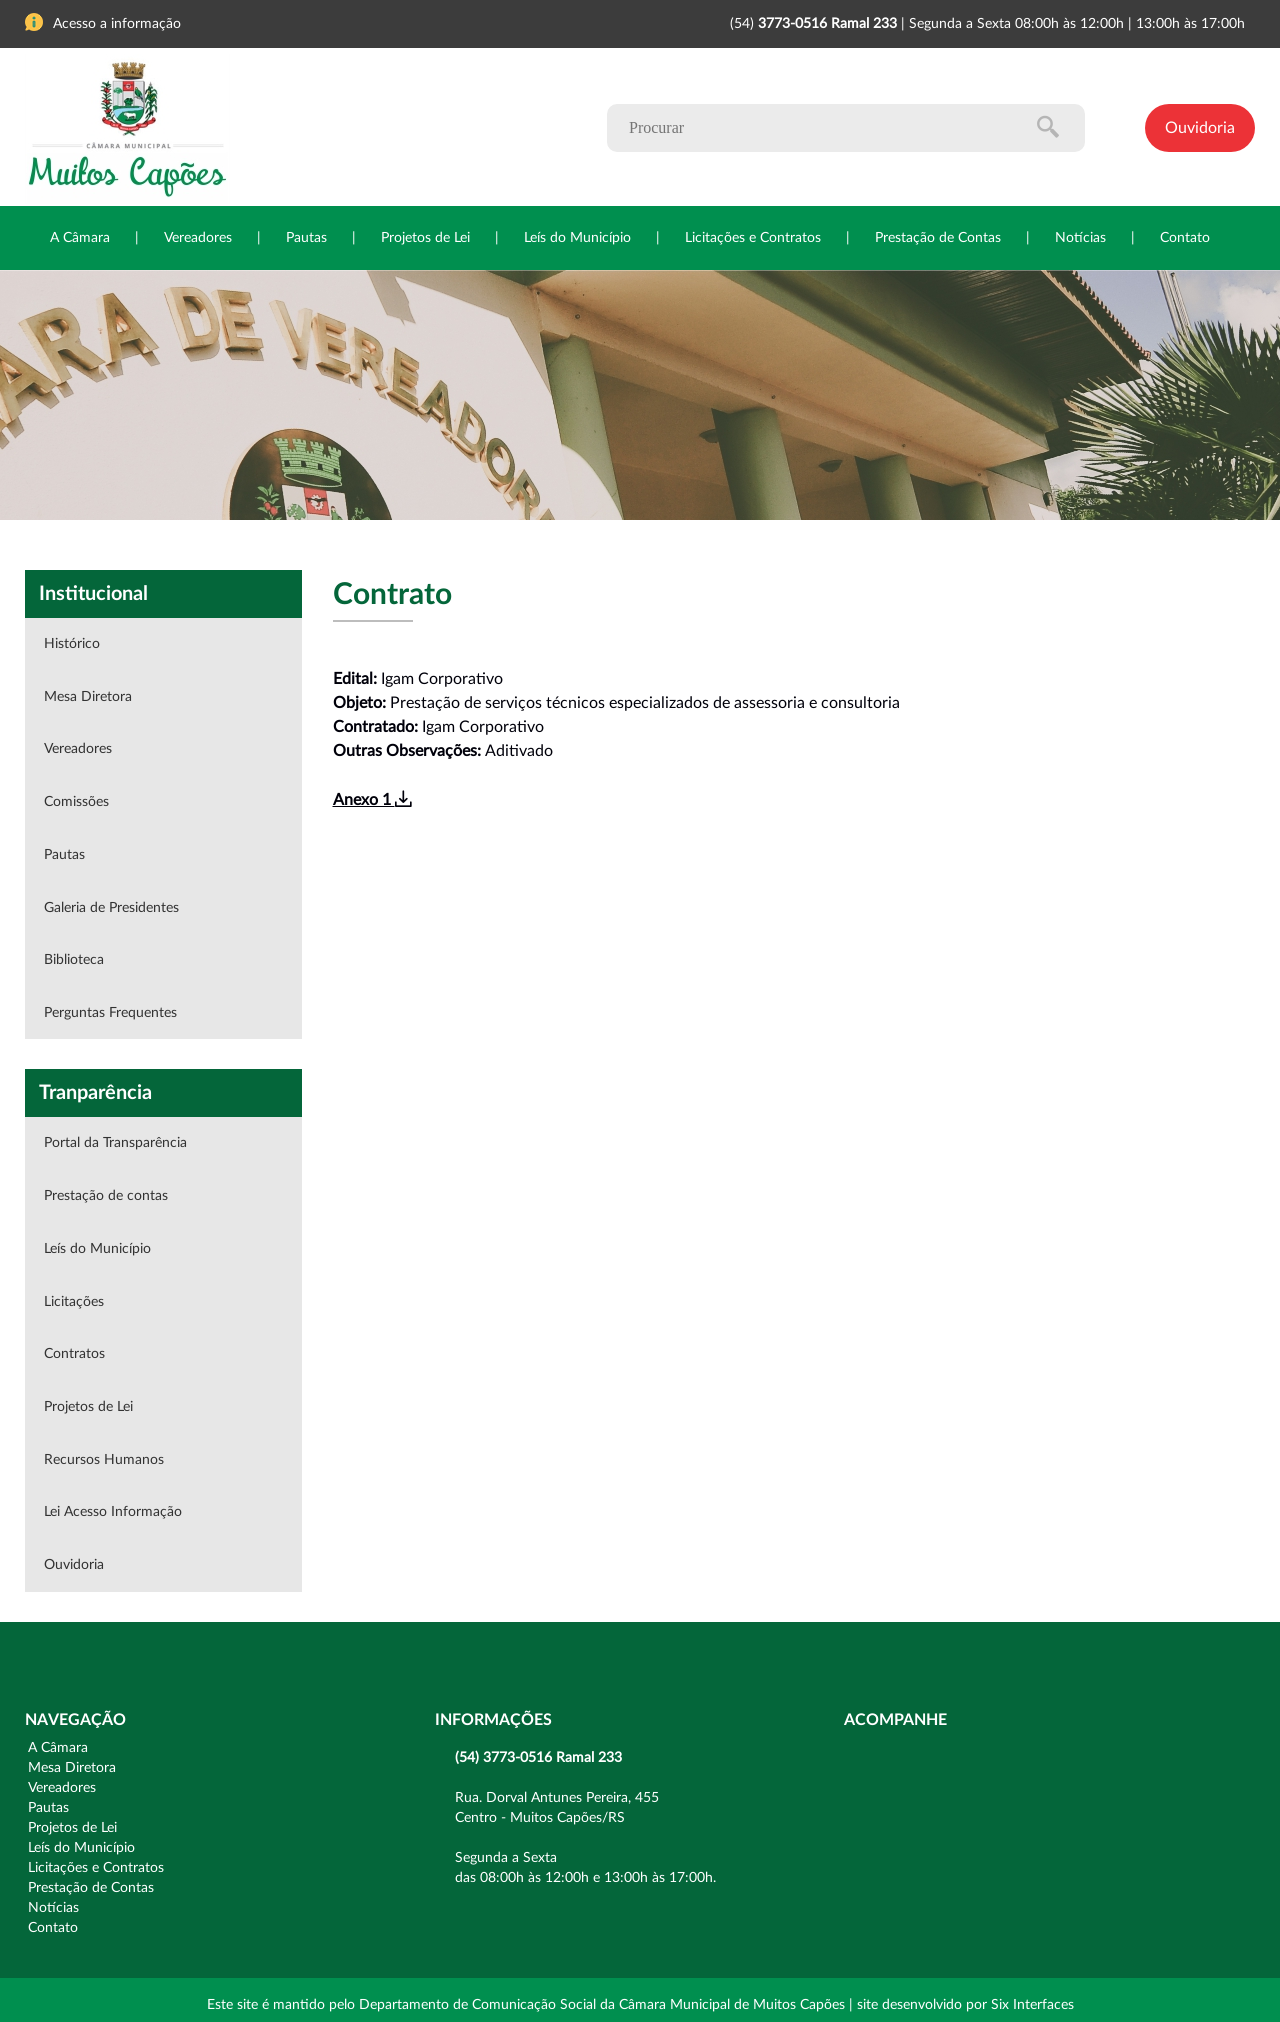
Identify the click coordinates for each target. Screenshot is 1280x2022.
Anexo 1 (372, 800)
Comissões (76, 802)
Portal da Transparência (115, 1143)
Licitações (74, 1302)
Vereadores (198, 238)
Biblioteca (74, 960)
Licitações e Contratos (753, 238)
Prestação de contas (106, 1196)
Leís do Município (577, 238)
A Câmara (80, 238)
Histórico (72, 644)
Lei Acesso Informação (113, 1512)
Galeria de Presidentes (111, 908)
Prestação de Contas (938, 238)
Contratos (74, 1354)
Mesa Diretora (88, 697)
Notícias (1080, 238)
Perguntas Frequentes (110, 1013)
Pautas (306, 238)
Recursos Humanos (104, 1460)
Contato (1185, 238)
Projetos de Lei (425, 238)
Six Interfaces (1032, 2005)
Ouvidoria (1200, 128)
